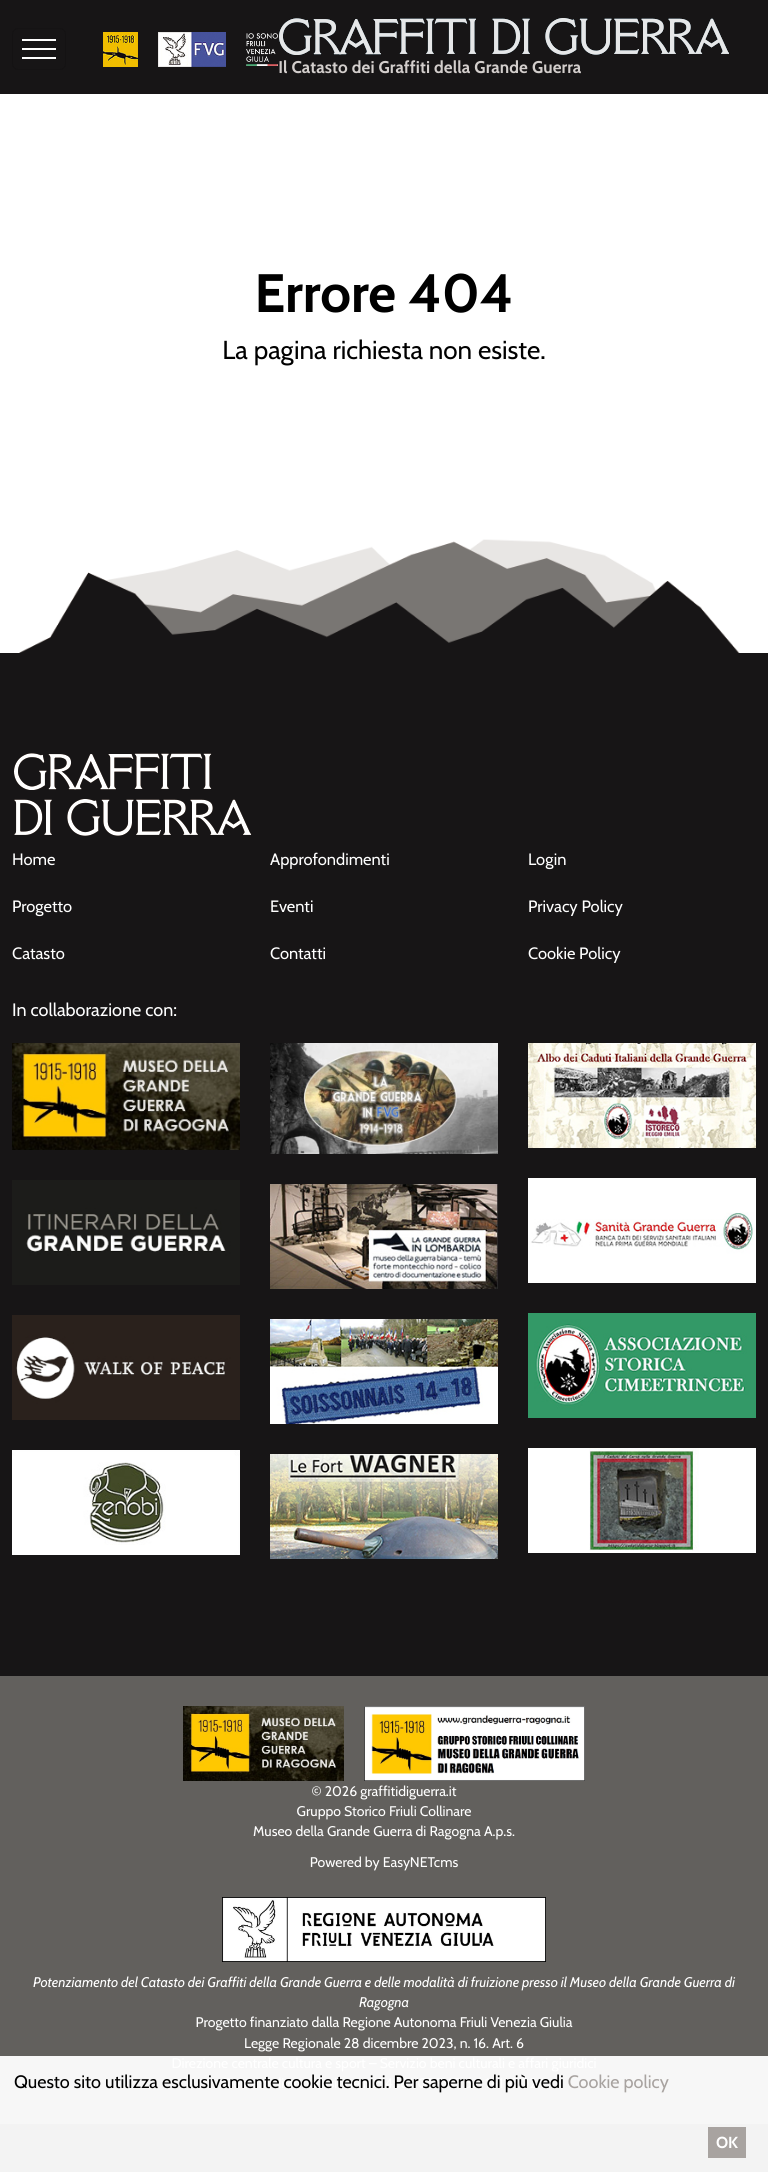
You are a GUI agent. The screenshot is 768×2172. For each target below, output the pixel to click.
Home (35, 850)
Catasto (41, 943)
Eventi (293, 896)
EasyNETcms (421, 1850)
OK (727, 2142)
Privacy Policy (580, 896)
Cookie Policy (578, 943)
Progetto (45, 896)
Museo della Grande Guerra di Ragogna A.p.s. (384, 1820)
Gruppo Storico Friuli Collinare (384, 1800)
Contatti (300, 943)
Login (549, 850)
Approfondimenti (335, 850)
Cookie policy (618, 2082)
